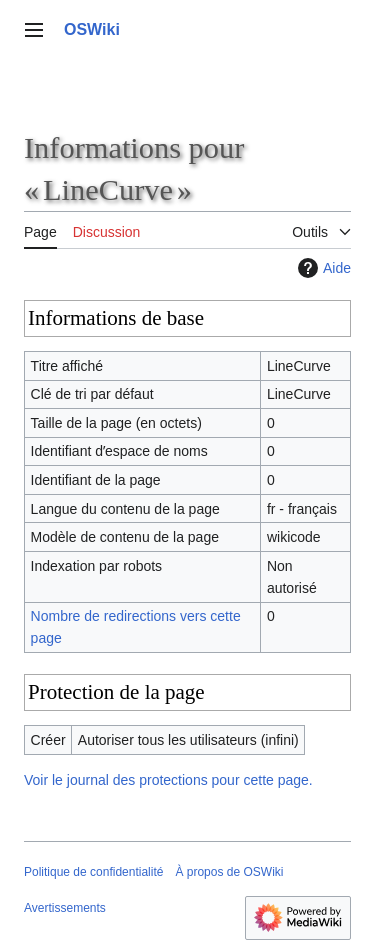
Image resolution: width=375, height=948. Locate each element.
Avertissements (65, 908)
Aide (322, 268)
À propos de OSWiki (229, 872)
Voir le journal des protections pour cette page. (168, 780)
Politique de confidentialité (93, 872)
